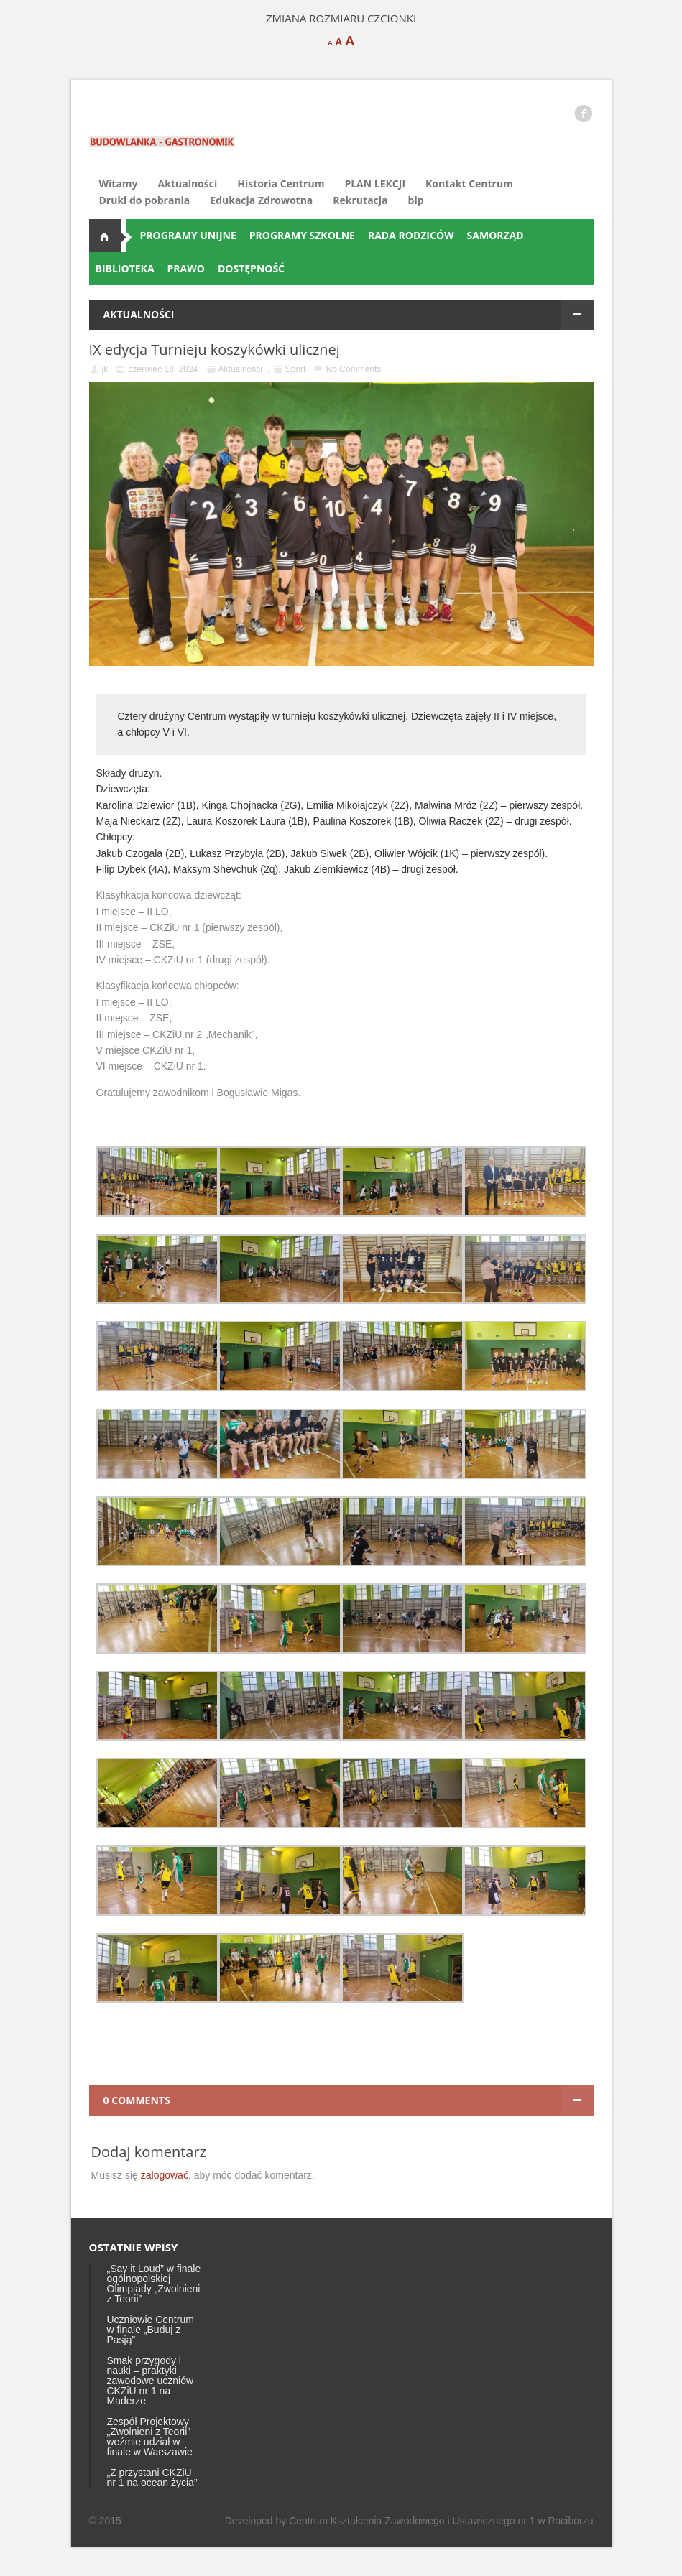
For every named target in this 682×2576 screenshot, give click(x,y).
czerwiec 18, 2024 (163, 369)
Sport (295, 369)
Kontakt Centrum (469, 183)
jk (105, 369)
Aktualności (188, 183)
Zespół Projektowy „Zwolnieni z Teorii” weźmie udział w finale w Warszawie (150, 2437)
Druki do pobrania (144, 200)
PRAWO (186, 268)
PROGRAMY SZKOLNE (302, 235)
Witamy (118, 183)
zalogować (164, 2175)
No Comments (354, 369)
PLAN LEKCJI (374, 183)
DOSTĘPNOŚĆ (251, 268)
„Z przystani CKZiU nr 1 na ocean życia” (152, 2478)
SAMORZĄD (495, 235)
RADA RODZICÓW (411, 235)
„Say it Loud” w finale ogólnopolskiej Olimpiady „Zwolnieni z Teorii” (154, 2284)
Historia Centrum (280, 183)
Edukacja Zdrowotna (261, 200)
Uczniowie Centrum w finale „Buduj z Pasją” (150, 2330)
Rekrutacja (360, 200)
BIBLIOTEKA (125, 268)
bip (416, 200)
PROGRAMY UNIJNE (188, 235)
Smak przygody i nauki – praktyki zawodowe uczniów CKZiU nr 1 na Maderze (150, 2380)
